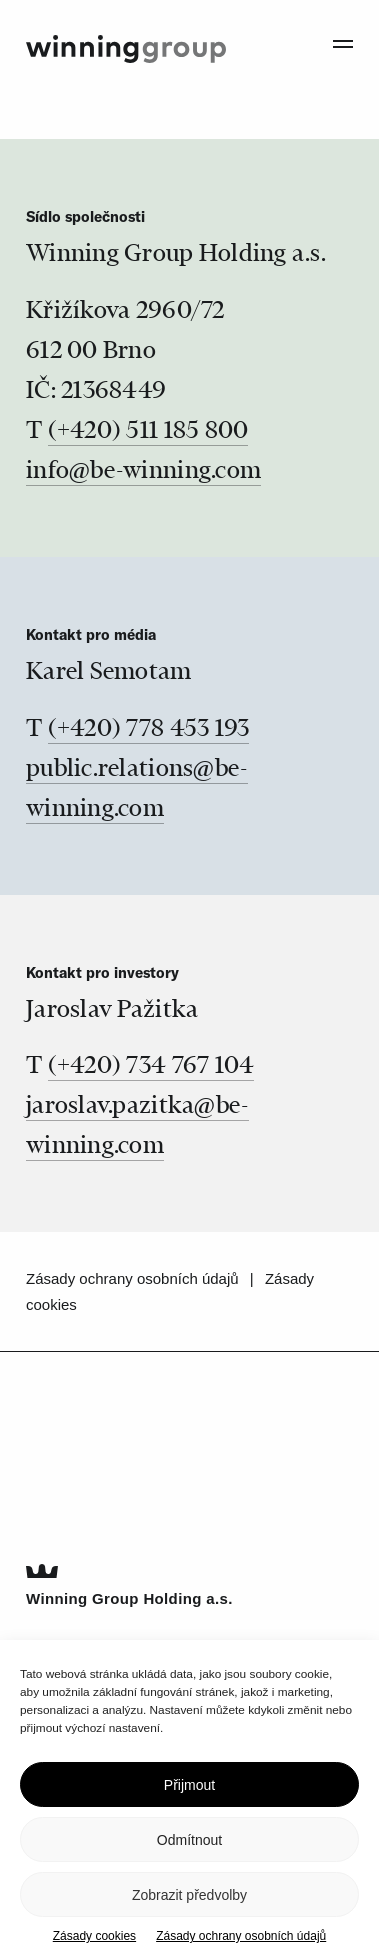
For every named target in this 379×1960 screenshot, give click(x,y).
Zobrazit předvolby (189, 1895)
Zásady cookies (94, 1936)
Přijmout (189, 1785)
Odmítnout (189, 1840)
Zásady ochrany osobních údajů (241, 1936)
